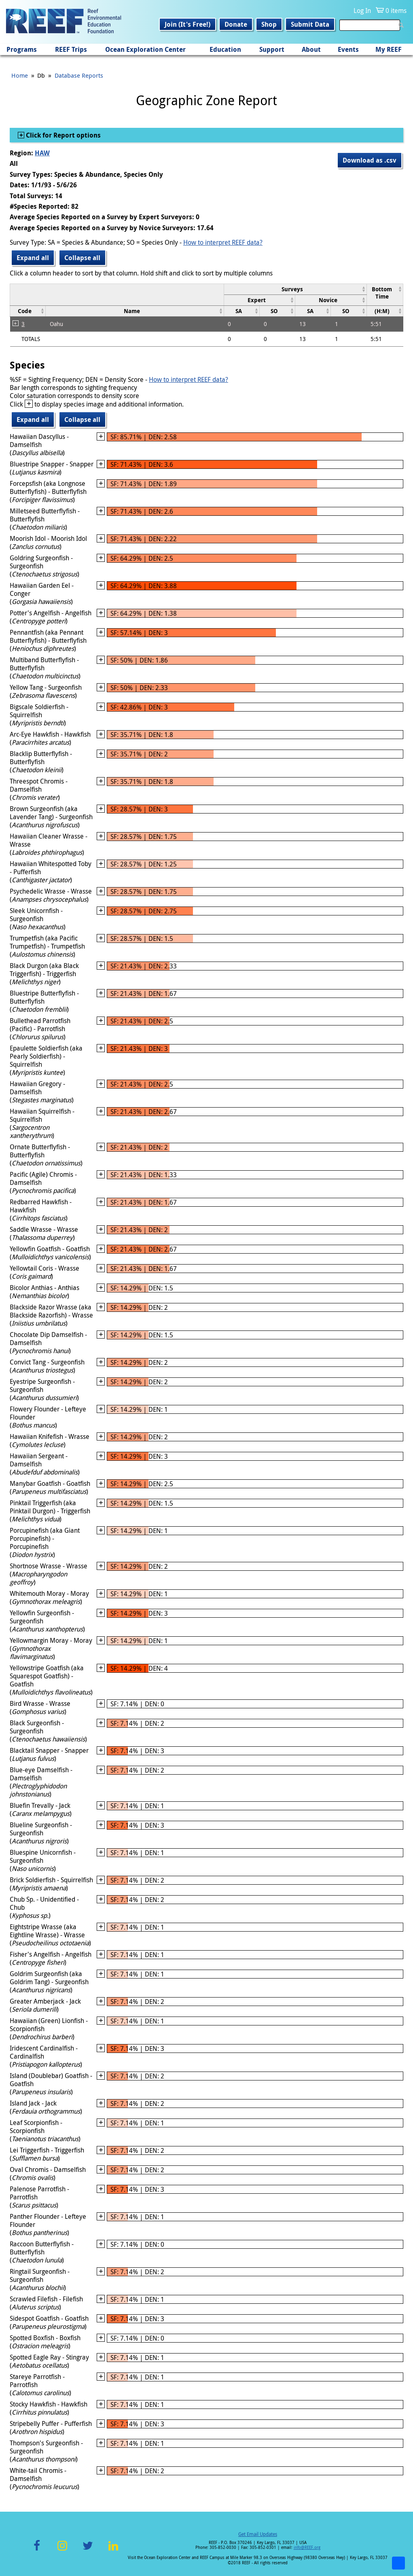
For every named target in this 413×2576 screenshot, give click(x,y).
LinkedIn (113, 2550)
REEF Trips (71, 49)
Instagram (62, 2550)
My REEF (388, 49)
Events (348, 49)
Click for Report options (62, 135)
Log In (362, 10)
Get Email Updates (257, 2534)
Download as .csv (369, 160)
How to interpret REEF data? (223, 242)
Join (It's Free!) (187, 24)
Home (19, 75)
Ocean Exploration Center (145, 49)
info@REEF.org (307, 2547)
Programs (21, 49)
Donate (236, 24)
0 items (396, 10)
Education (225, 49)
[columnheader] (295, 289)
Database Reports (79, 75)
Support (271, 49)
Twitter (87, 2550)
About (311, 49)
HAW (42, 152)
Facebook (36, 2550)
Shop (269, 24)
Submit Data (310, 24)
